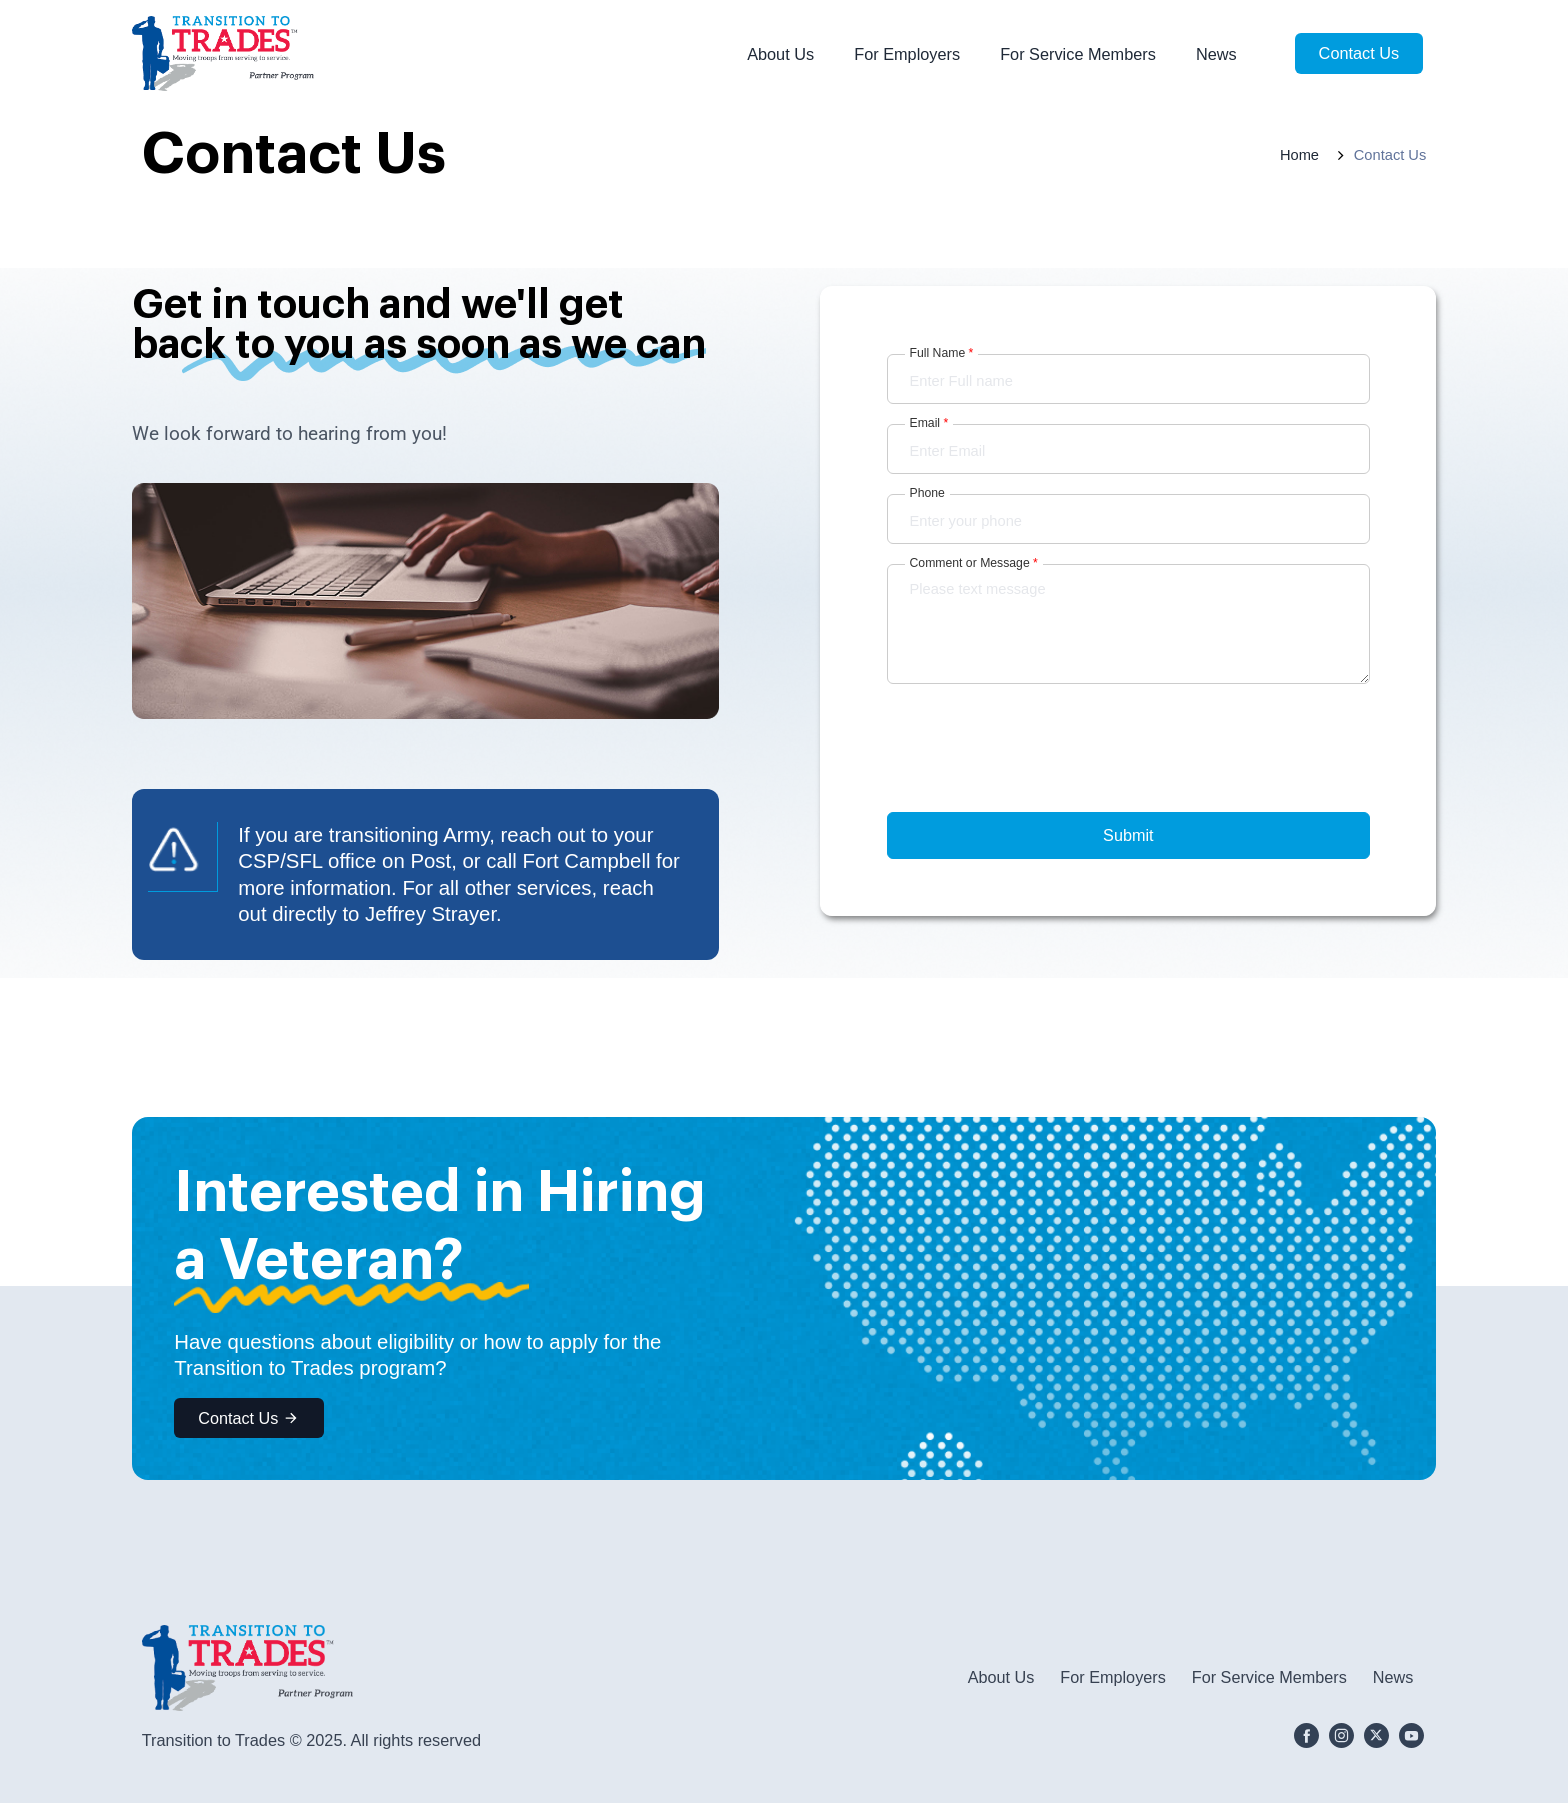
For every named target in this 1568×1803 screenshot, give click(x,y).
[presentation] (1039, 779)
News (1216, 54)
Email (929, 423)
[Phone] (1129, 519)
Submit (1128, 835)
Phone (927, 493)
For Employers (907, 54)
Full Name (942, 353)
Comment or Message (974, 563)
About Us (780, 54)
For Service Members (1078, 54)
